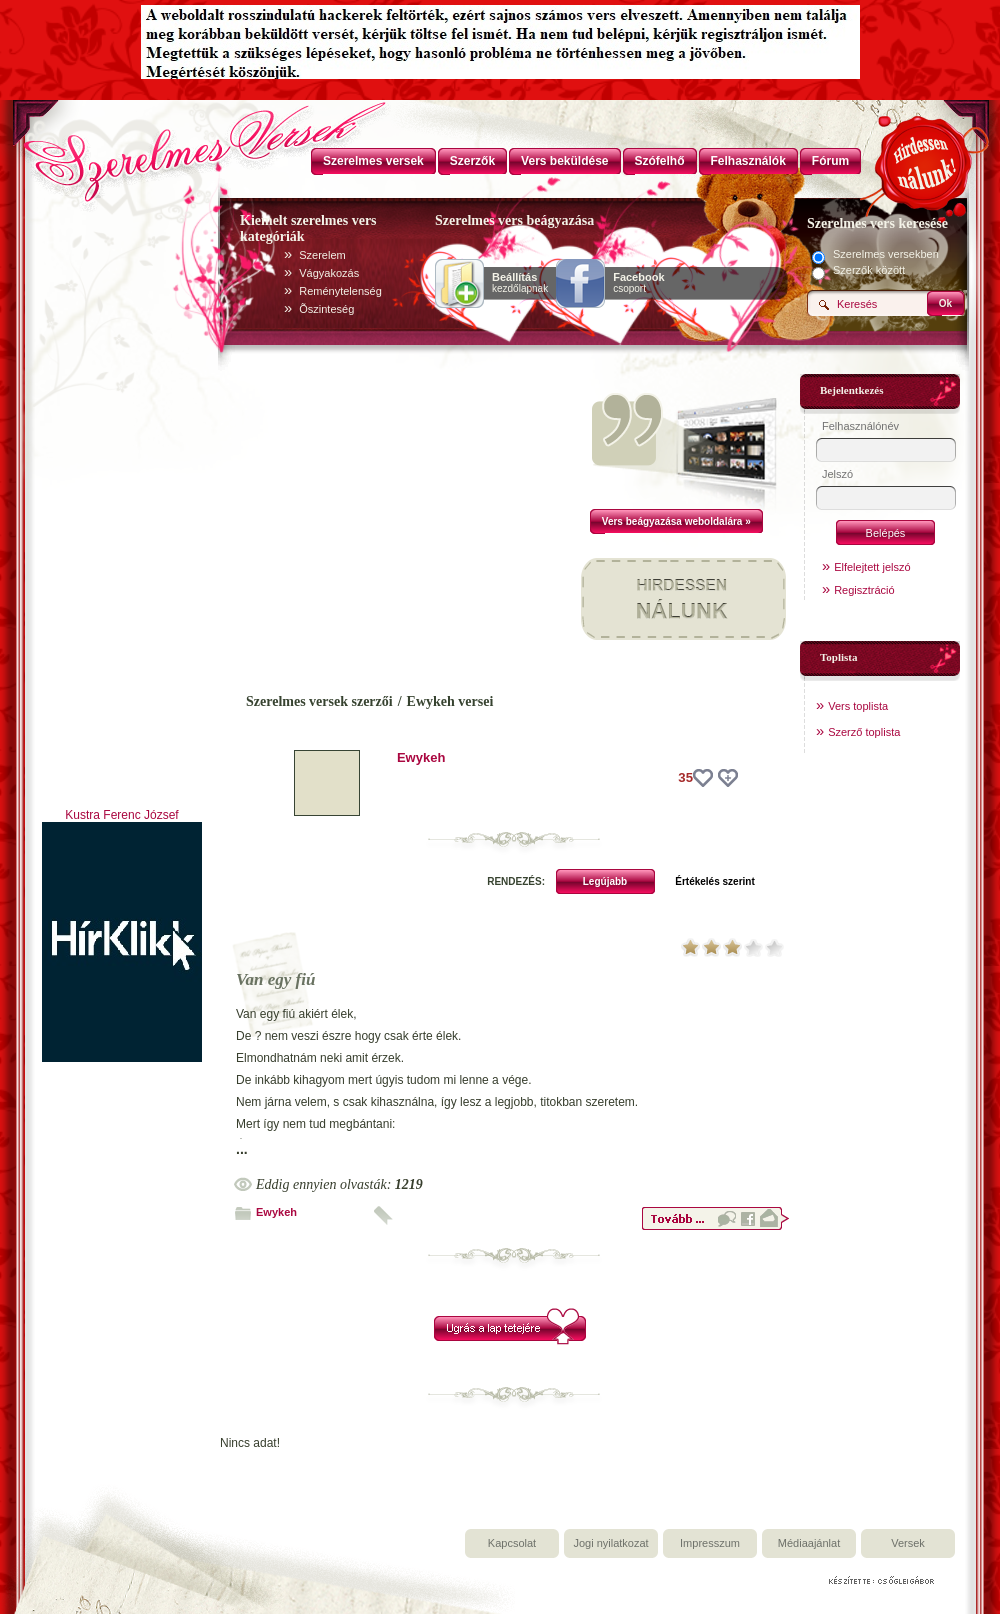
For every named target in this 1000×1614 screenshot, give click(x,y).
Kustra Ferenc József (121, 815)
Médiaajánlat (809, 1543)
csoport (638, 283)
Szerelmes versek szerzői (319, 701)
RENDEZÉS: (516, 881)
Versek (908, 1543)
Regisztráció (864, 590)
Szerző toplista (864, 732)
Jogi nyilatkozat (610, 1543)
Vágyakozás (329, 273)
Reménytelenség (340, 291)
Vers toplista (858, 706)
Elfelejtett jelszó (872, 567)
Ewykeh (421, 757)
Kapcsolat (512, 1543)
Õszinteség (326, 309)
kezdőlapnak (520, 283)
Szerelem (322, 255)
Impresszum (710, 1543)
